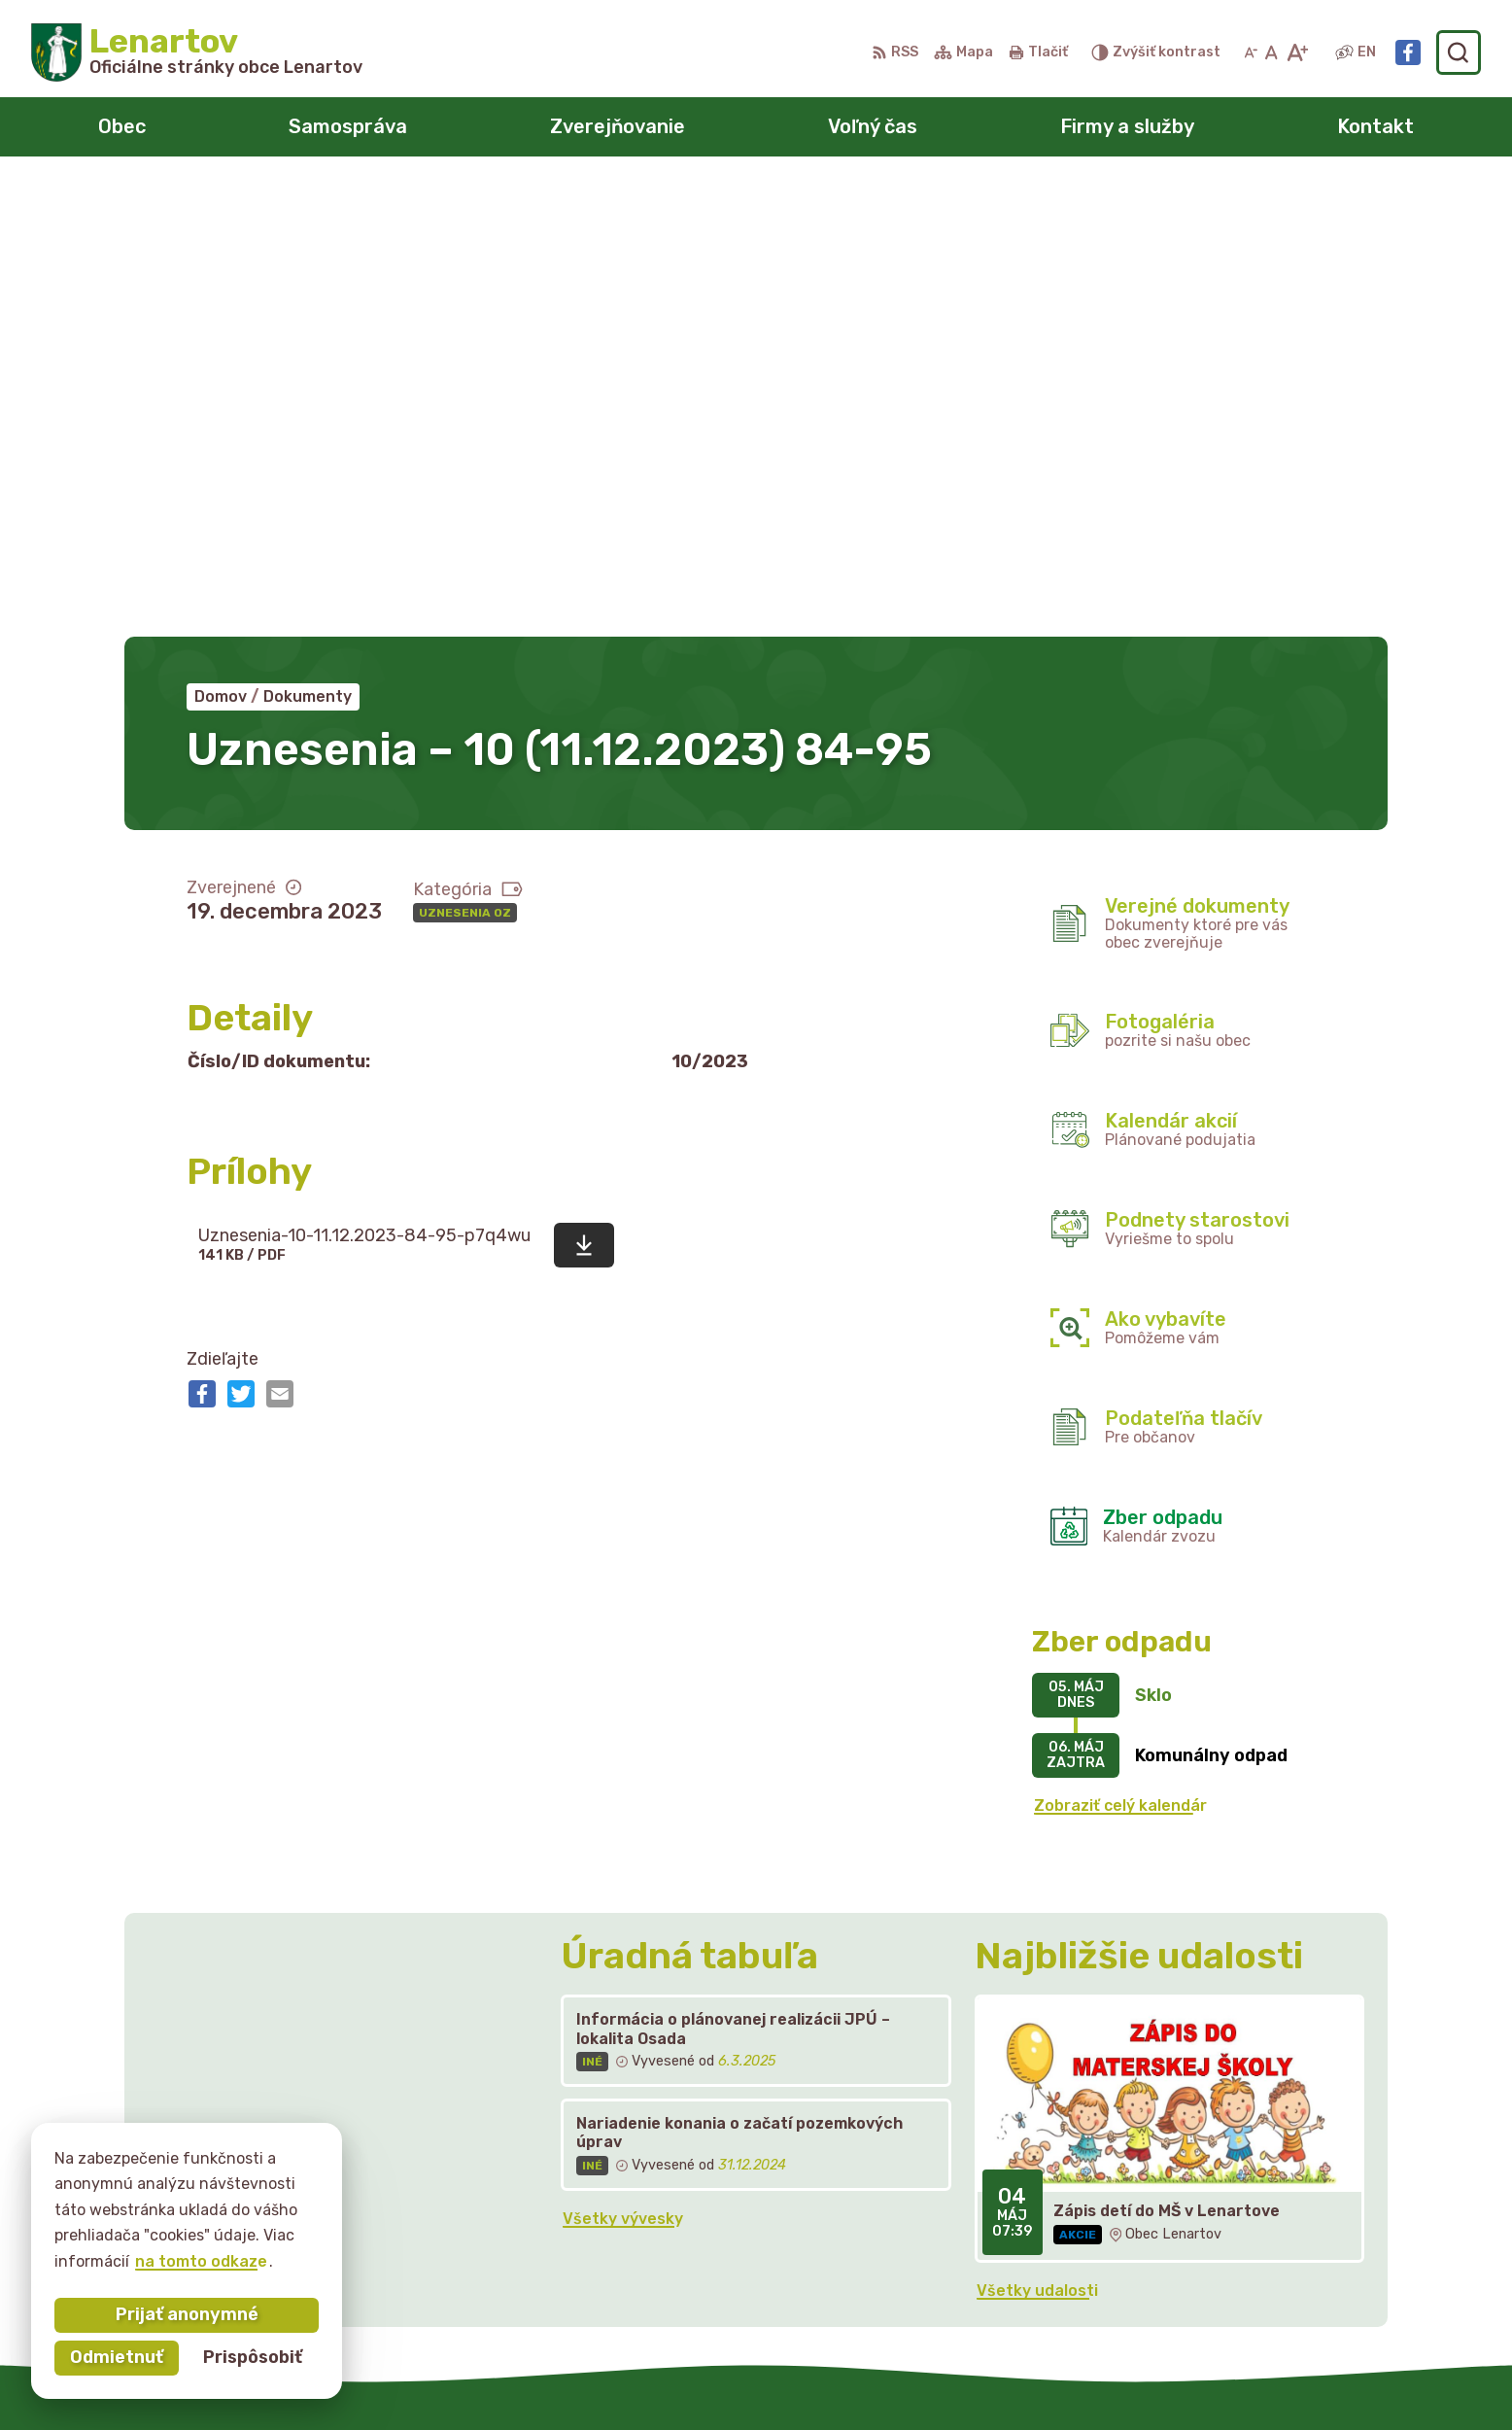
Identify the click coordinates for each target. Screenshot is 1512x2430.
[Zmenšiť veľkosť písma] (1250, 52)
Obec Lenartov (1062, 2377)
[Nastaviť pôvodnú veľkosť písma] (1271, 52)
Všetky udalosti (1037, 1838)
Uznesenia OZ (465, 461)
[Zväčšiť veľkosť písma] (1297, 52)
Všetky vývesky (623, 1766)
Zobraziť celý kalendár (1120, 1354)
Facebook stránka (1224, 2271)
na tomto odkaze (201, 2261)
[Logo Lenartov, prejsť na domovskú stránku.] (196, 52)
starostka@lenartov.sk (1242, 2248)
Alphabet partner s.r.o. (774, 2377)
